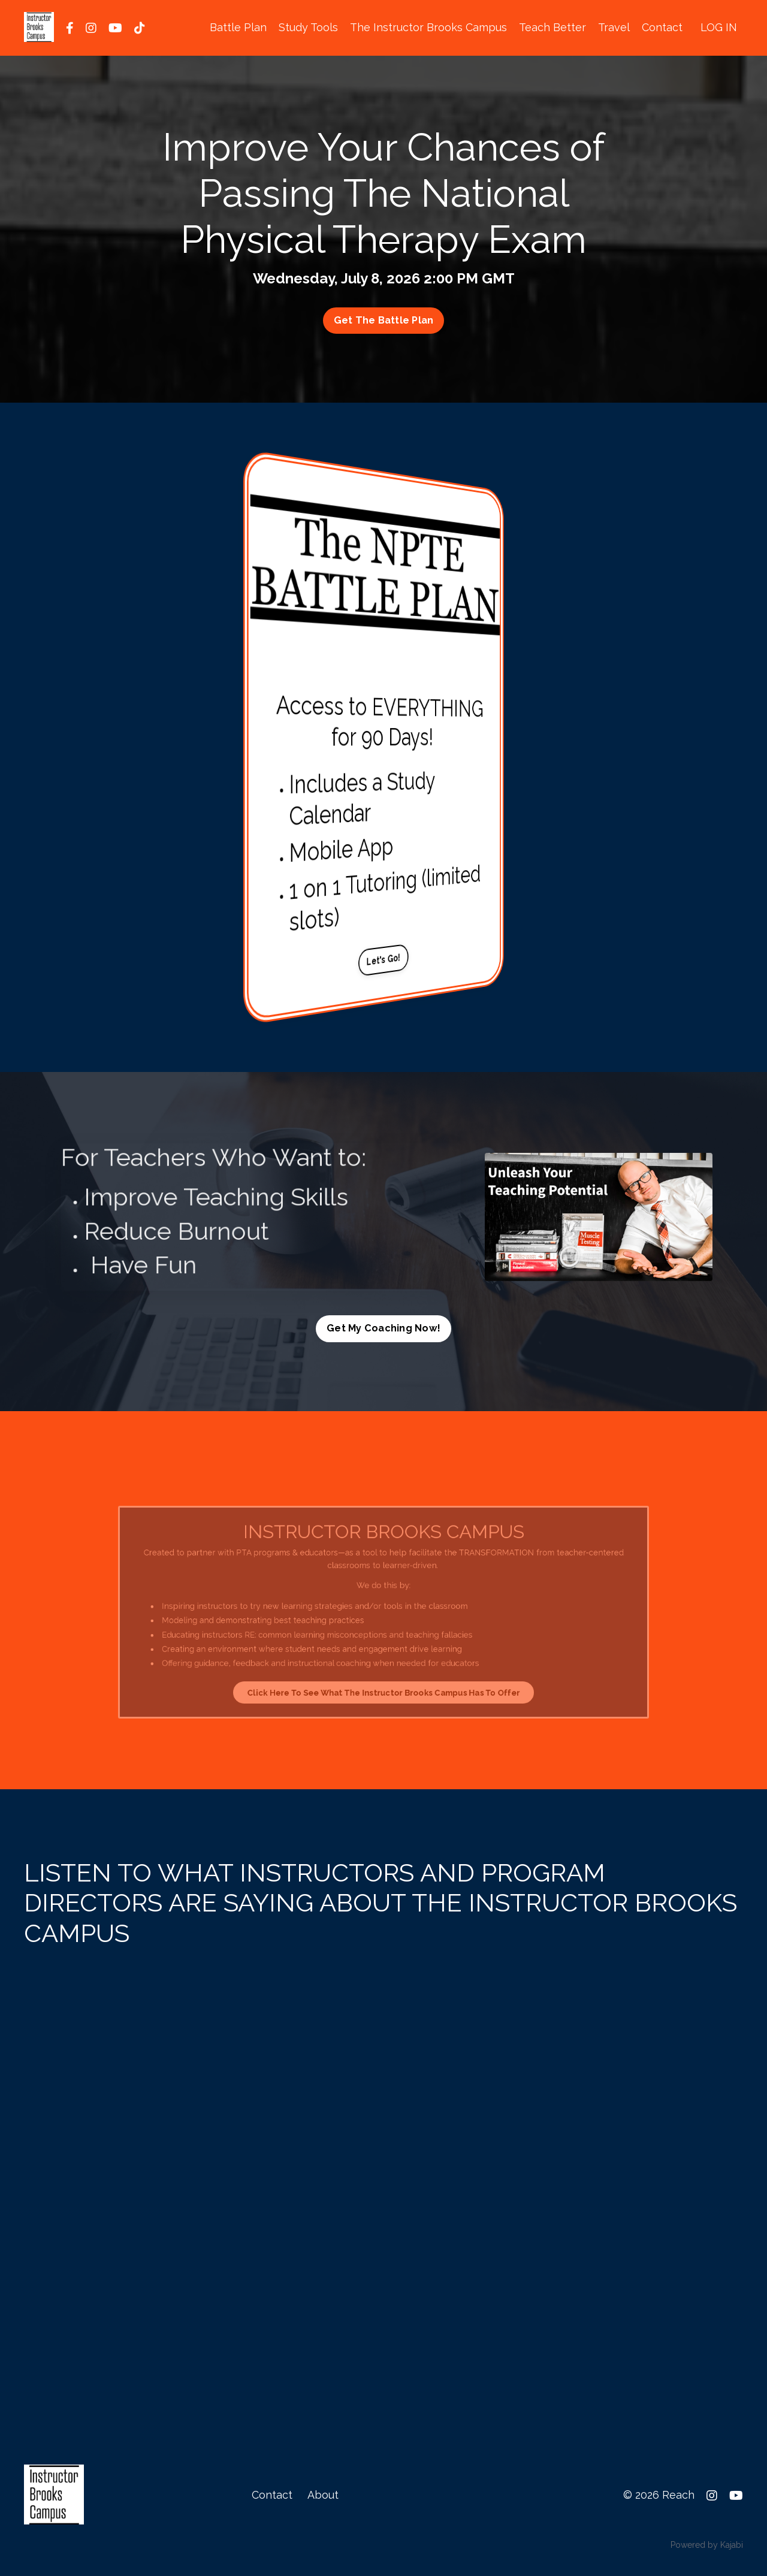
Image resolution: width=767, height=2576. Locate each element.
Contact (662, 27)
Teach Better (552, 27)
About (323, 2495)
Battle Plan (238, 27)
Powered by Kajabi (707, 2545)
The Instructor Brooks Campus (428, 27)
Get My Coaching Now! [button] (383, 1328)
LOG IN (718, 27)
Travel (614, 27)
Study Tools (308, 27)
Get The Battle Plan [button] (384, 320)
